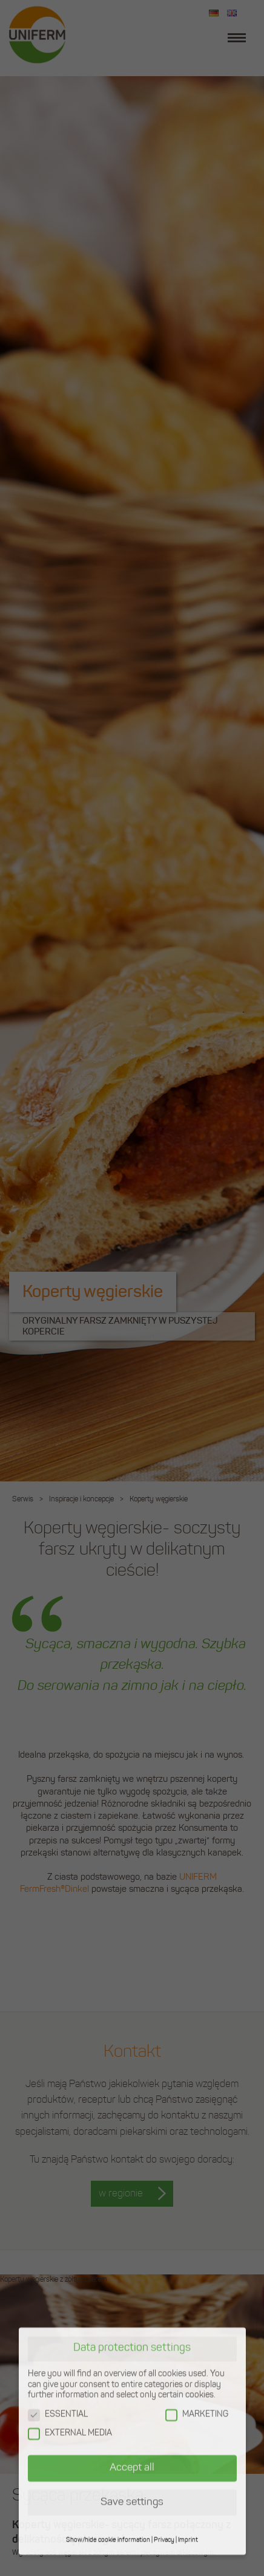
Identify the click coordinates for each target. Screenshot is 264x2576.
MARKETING (196, 2383)
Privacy (164, 2508)
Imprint (188, 2508)
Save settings (132, 2470)
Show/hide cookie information (108, 2508)
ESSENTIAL (58, 2383)
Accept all (132, 2436)
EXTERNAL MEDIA (70, 2402)
